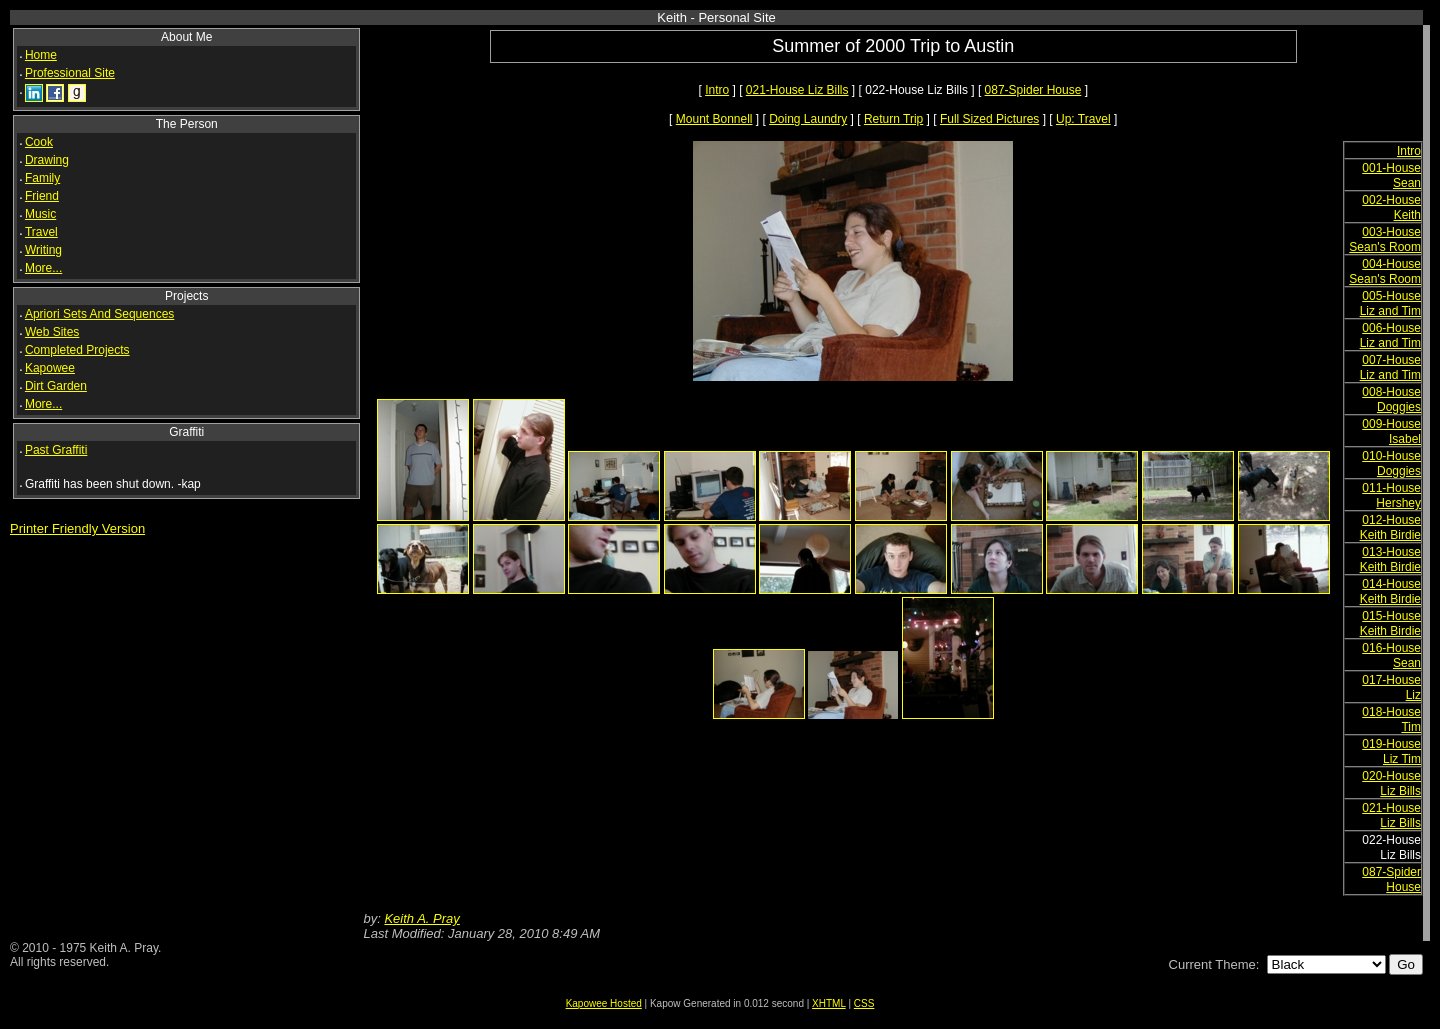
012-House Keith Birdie (1390, 527)
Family (42, 178)
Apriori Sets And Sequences (99, 314)
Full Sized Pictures (989, 119)
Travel (41, 232)
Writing (43, 250)
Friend (42, 196)
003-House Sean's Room (1385, 239)
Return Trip (893, 119)
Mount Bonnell (714, 119)
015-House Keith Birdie (1390, 623)
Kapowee (50, 368)
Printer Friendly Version (77, 528)
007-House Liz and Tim (1390, 367)
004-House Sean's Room (1385, 271)
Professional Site (70, 73)
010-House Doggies (1391, 463)
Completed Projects (77, 350)
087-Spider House (1033, 90)
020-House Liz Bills (1391, 783)
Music (40, 214)
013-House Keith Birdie (1390, 559)
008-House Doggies (1391, 399)
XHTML (829, 1003)
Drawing (47, 160)
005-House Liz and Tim (1390, 303)
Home (41, 55)
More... (43, 268)
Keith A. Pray (421, 918)
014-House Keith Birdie (1390, 591)
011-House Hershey (1391, 495)
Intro (717, 90)
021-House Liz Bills (797, 90)
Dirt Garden (56, 386)
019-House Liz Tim (1391, 751)
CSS (864, 1003)
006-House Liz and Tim (1390, 335)
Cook (39, 142)
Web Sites (52, 332)
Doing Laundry (808, 119)
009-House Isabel (1391, 431)
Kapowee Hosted (604, 1003)
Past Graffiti (56, 450)
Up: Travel (1083, 119)
